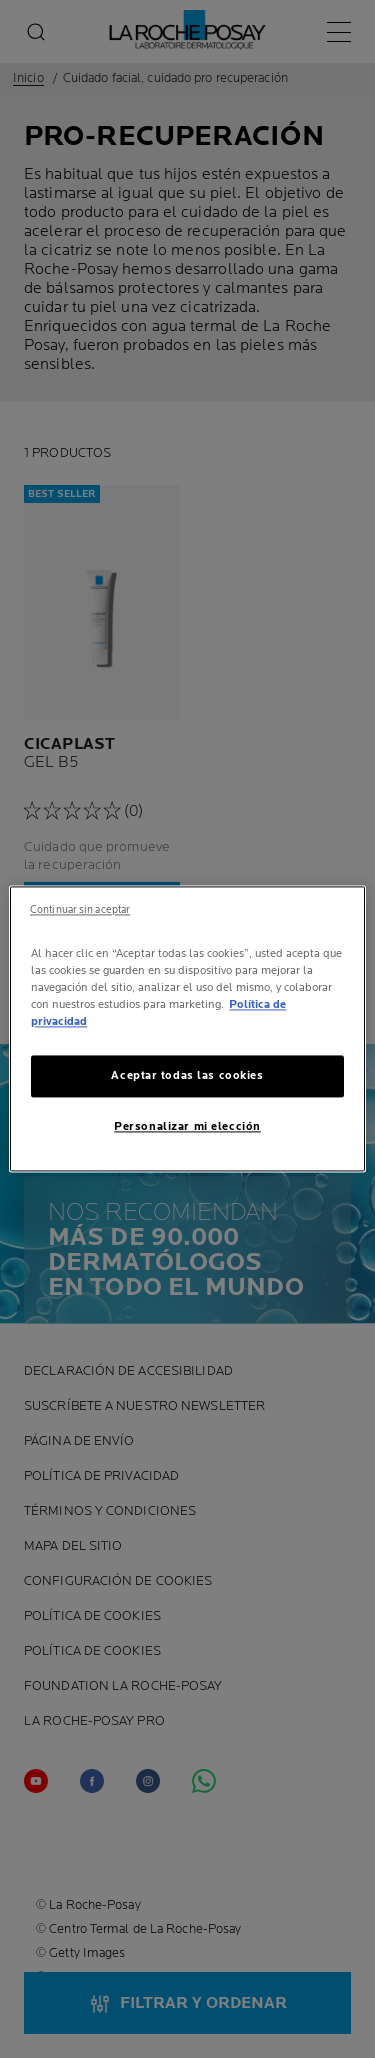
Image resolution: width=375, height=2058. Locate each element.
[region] (187, 1028)
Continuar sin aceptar (80, 910)
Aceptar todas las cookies (187, 1076)
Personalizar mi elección (187, 1127)
